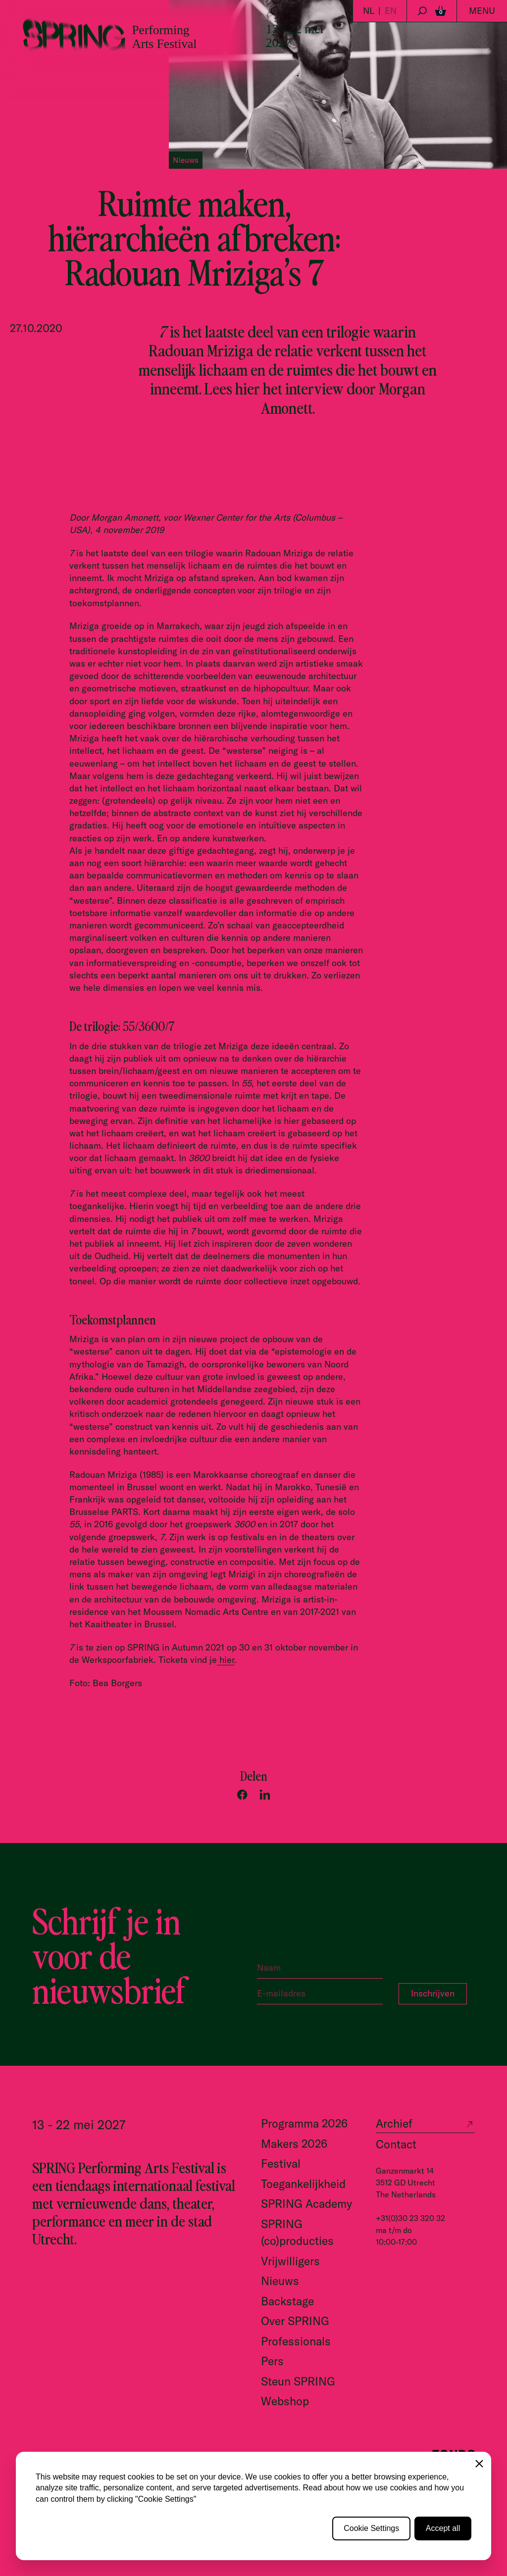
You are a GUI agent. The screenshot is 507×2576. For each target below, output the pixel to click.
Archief (394, 2123)
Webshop (285, 2401)
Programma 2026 (304, 2123)
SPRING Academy (306, 2203)
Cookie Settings (371, 2528)
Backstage (287, 2301)
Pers (272, 2361)
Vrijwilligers (290, 2261)
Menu (482, 10)
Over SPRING (295, 2321)
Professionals (296, 2341)
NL (368, 10)
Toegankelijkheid (303, 2184)
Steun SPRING (298, 2381)
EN (391, 10)
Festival (281, 2163)
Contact (396, 2144)
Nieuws (280, 2281)
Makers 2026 (294, 2144)
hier (225, 1659)
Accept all (443, 2528)
